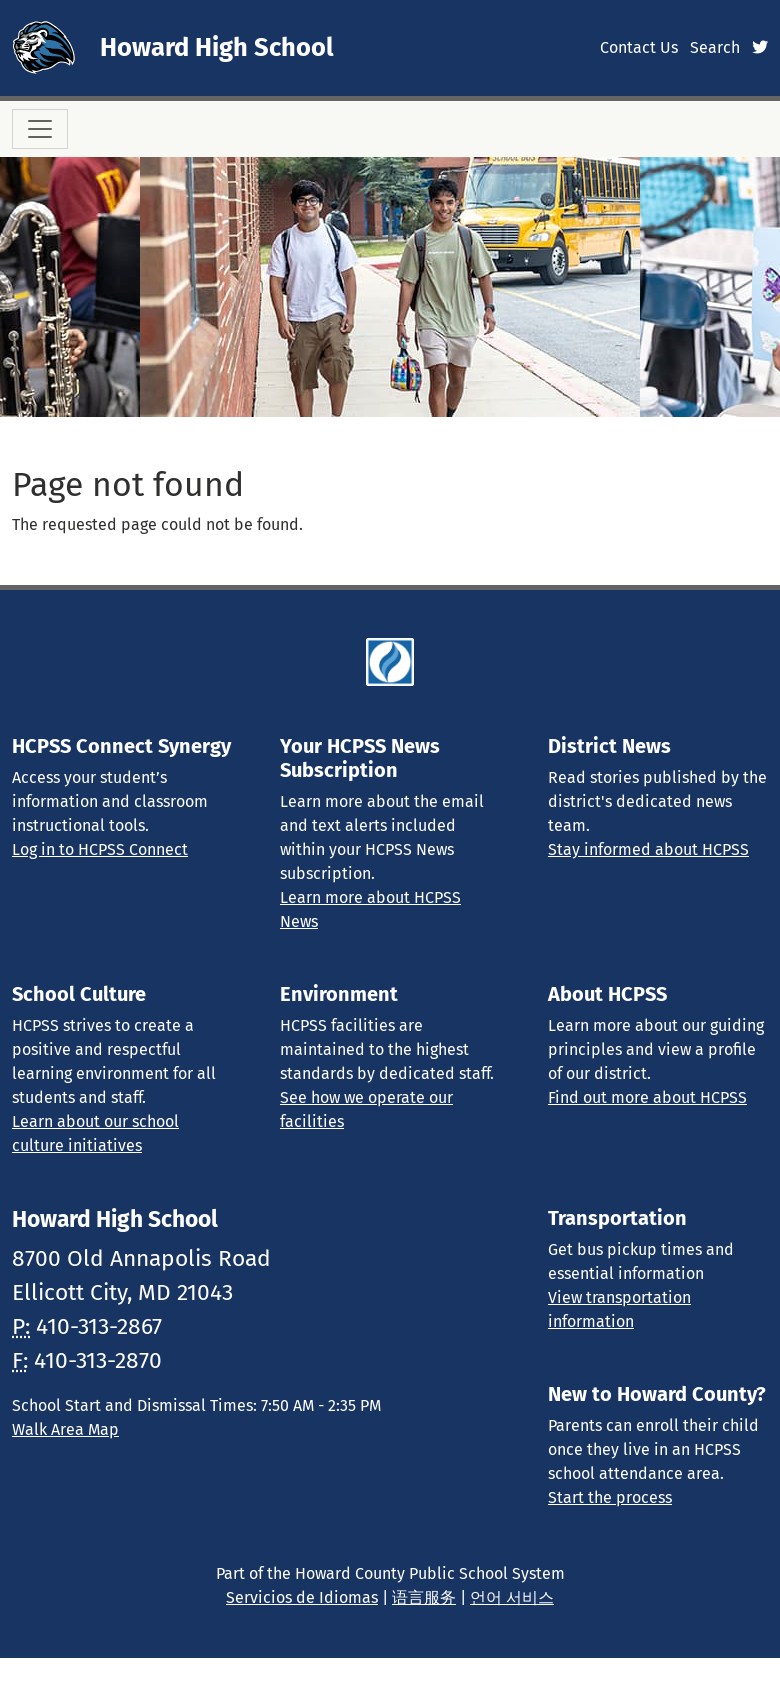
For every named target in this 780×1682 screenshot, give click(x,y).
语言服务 (424, 1597)
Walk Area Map (65, 1429)
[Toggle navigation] (40, 129)
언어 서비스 (512, 1597)
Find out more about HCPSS (647, 1097)
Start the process (610, 1497)
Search (715, 47)
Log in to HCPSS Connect (100, 849)
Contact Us (639, 47)
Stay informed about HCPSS (648, 849)
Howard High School (217, 47)
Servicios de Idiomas (302, 1597)
